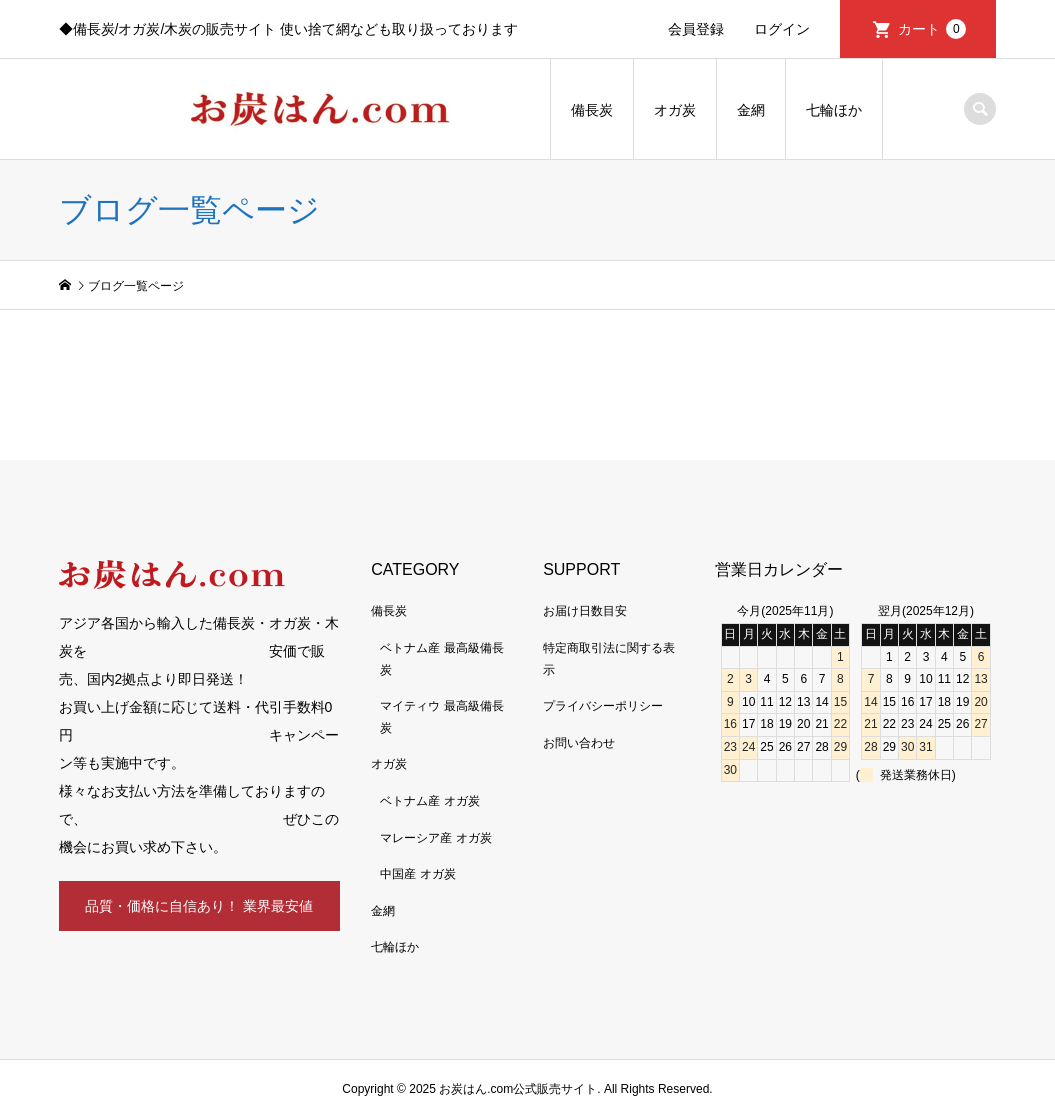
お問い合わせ (579, 743)
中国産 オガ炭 (417, 874)
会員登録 (696, 29)
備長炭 (592, 110)
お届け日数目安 (585, 611)
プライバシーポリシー (603, 706)
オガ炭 (675, 110)
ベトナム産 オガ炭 (429, 801)
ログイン (782, 29)
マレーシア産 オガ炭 (435, 838)
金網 (751, 110)
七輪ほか (834, 110)
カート (932, 29)
